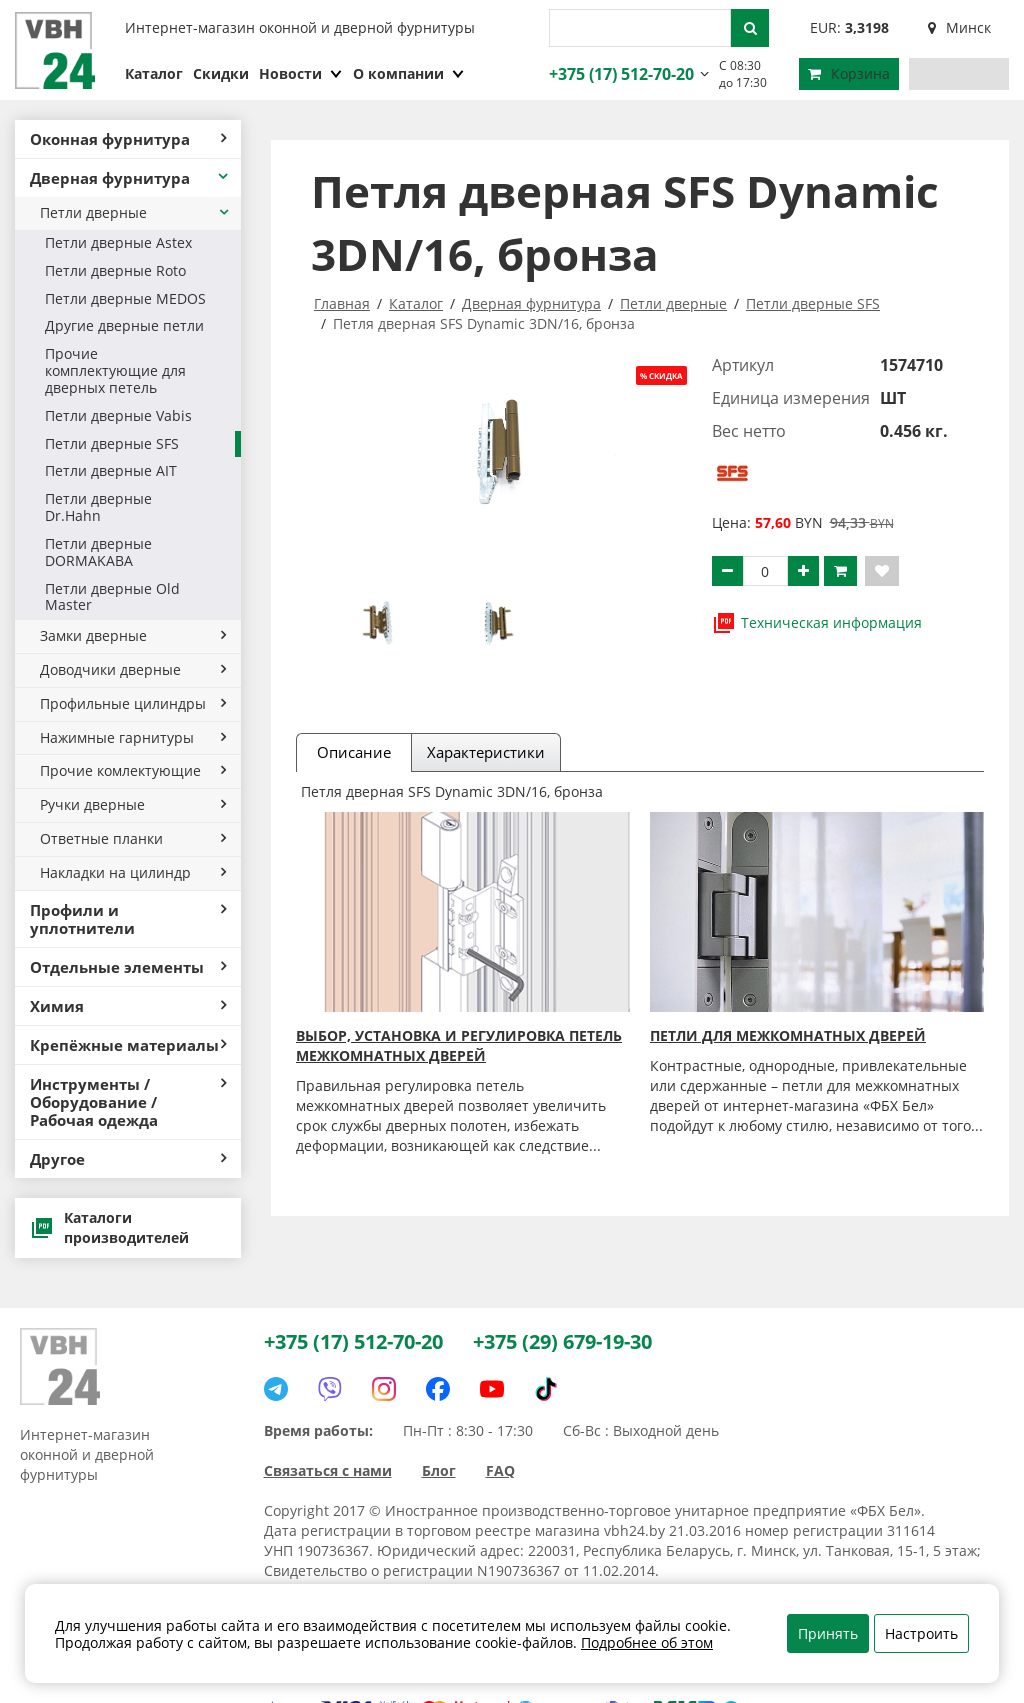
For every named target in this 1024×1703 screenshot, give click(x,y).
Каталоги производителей (109, 1227)
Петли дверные (135, 212)
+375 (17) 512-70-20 (619, 74)
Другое (128, 1159)
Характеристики (486, 752)
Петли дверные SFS (112, 443)
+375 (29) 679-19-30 (562, 1341)
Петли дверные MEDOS (125, 298)
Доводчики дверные (133, 669)
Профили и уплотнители (128, 919)
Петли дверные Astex (118, 242)
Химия (128, 1006)
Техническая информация (817, 623)
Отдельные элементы (128, 967)
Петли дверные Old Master (112, 597)
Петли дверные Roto (115, 270)
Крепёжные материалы (128, 1045)
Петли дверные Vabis (118, 415)
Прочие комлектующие (133, 770)
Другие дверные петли (124, 325)
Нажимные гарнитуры (133, 737)
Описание (354, 752)
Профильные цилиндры (133, 703)
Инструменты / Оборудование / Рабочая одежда (128, 1102)
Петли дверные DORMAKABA (98, 552)
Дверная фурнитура (130, 178)
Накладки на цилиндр (133, 872)
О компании (409, 73)
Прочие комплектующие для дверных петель (115, 370)
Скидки (221, 73)
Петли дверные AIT (111, 470)
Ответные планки (133, 838)
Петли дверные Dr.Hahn (98, 507)
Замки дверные (133, 635)
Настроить (921, 1633)
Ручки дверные (133, 804)
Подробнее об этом (647, 1642)
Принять (828, 1633)
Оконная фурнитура (128, 139)
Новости (301, 73)
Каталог (154, 73)
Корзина (849, 73)
